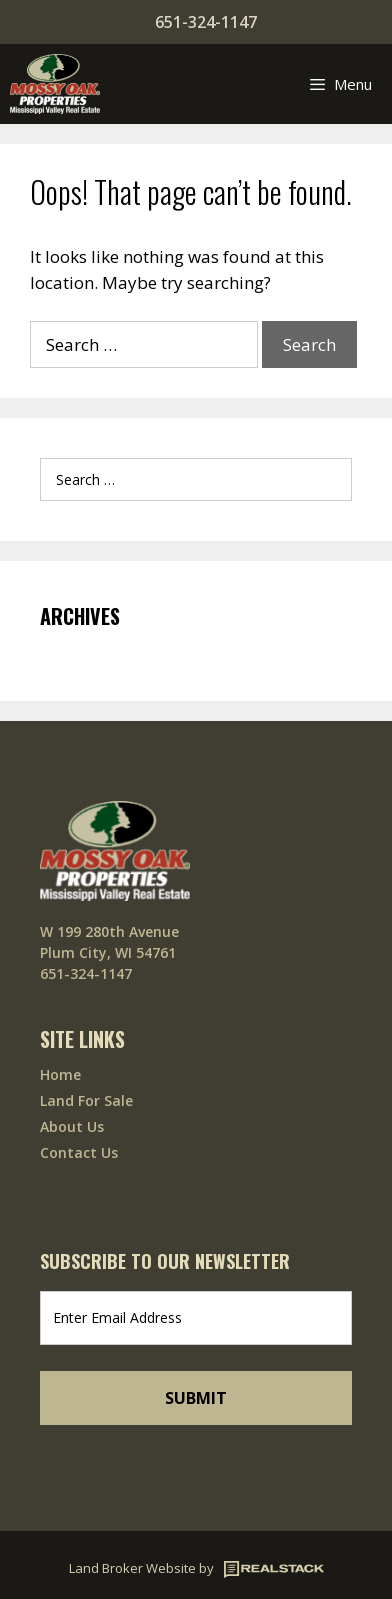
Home (60, 1074)
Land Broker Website (132, 1568)
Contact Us (79, 1152)
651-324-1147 (206, 22)
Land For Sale (86, 1100)
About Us (72, 1126)
